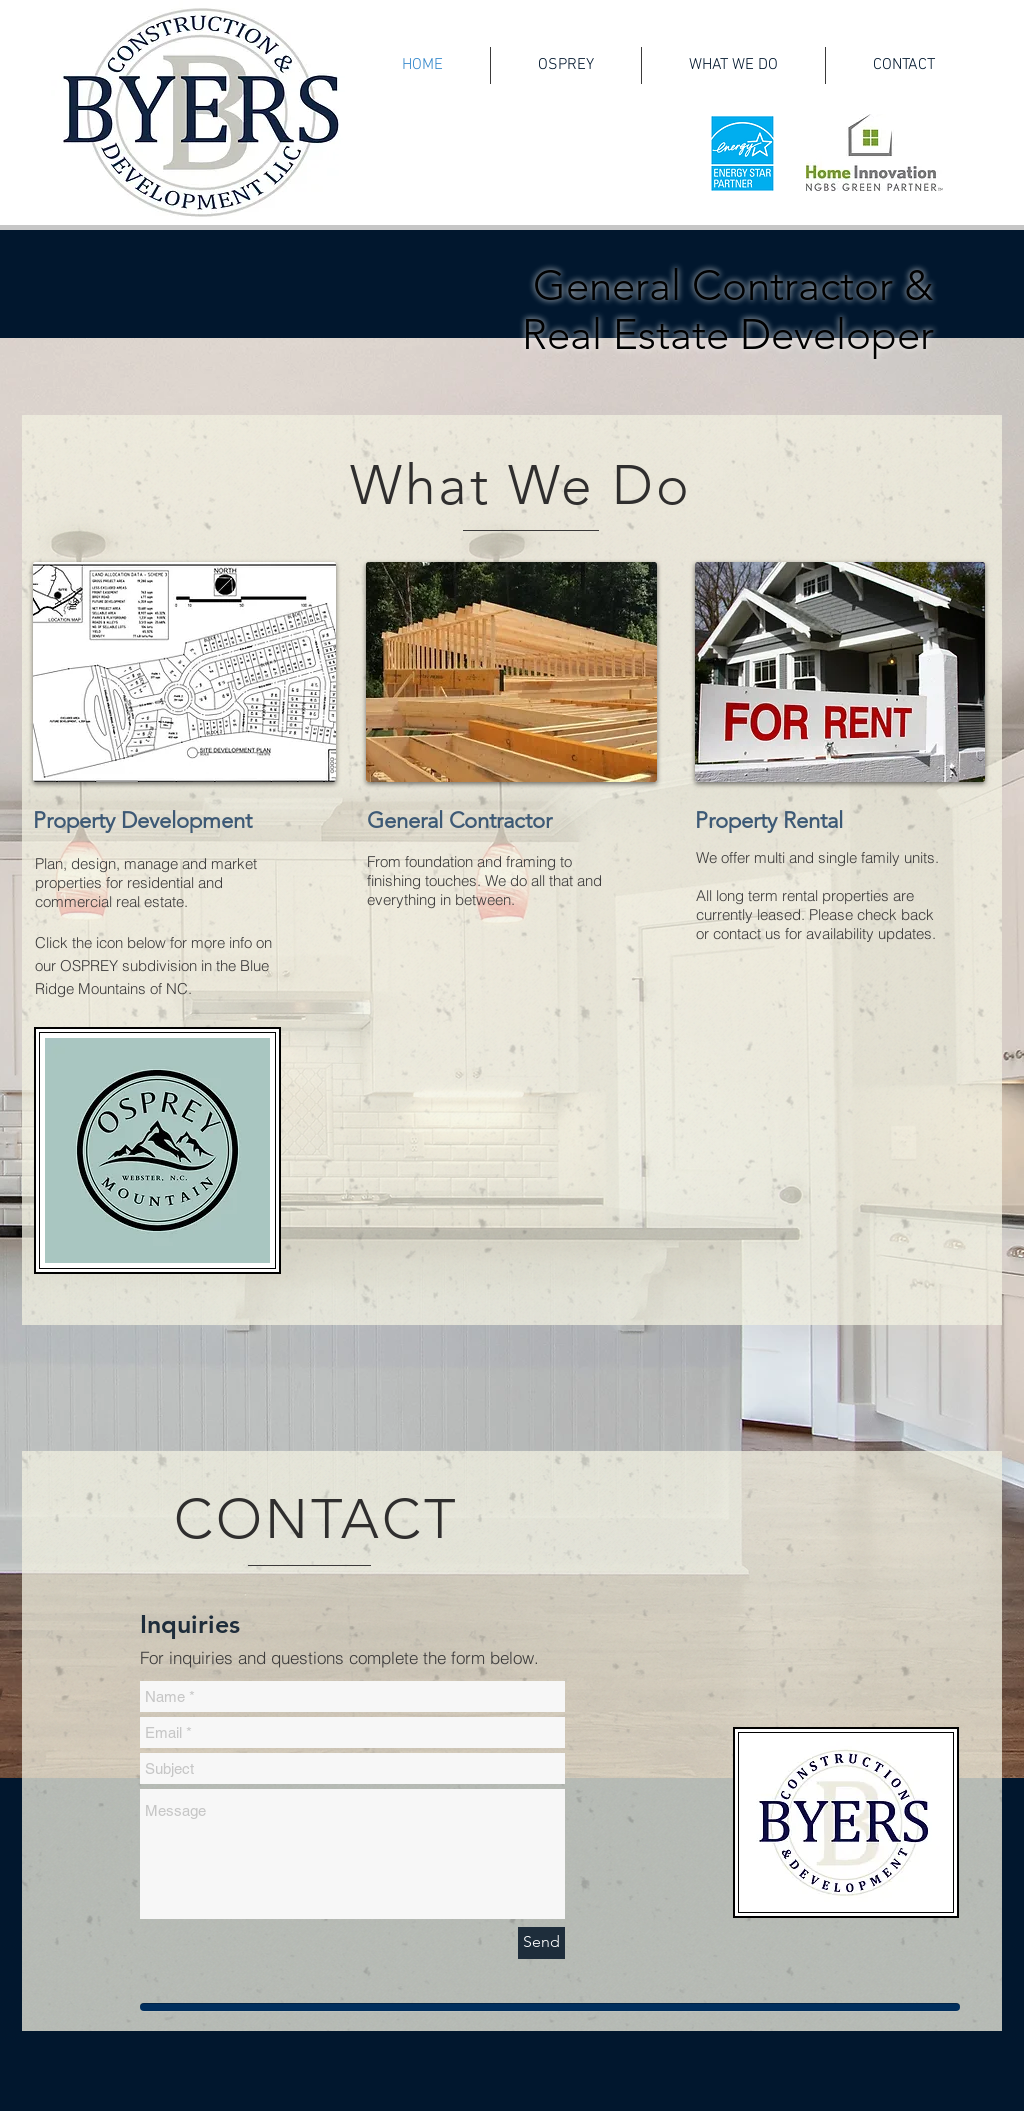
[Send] (541, 1943)
